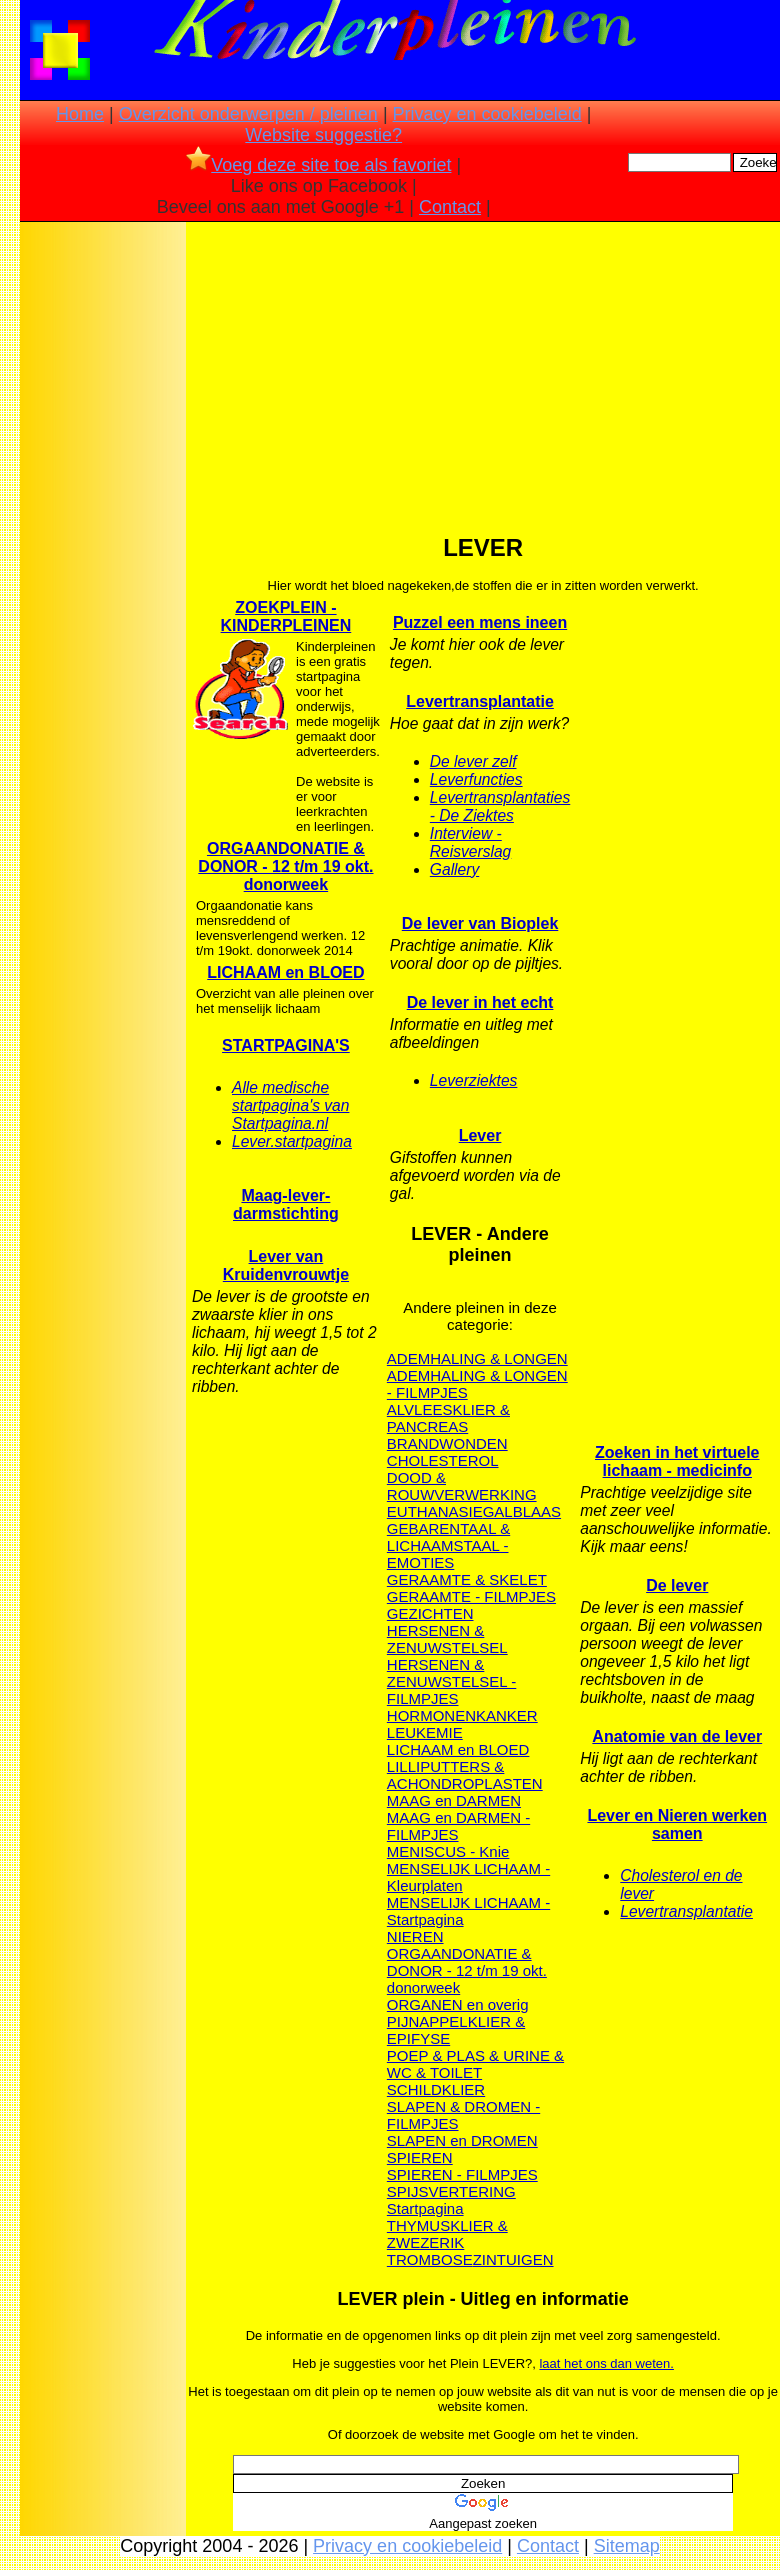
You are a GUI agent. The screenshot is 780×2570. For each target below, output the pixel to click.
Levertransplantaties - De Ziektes (500, 806)
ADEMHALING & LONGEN (477, 1358)
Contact (450, 207)
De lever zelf (473, 761)
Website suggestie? (323, 135)
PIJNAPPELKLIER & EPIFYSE (456, 2030)
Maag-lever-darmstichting (286, 1204)
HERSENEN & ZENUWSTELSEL (447, 1639)
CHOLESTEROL (443, 1460)
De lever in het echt (480, 1002)
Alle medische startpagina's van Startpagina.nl (290, 1105)
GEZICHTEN (430, 1613)
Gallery (454, 869)
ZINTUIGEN (513, 2259)
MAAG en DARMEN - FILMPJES (458, 1826)
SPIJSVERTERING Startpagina (451, 2200)
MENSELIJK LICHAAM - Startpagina (468, 1911)
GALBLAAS (522, 1511)
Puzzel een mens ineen (480, 622)
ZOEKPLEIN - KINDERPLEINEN (286, 616)
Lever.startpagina (292, 1141)
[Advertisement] (103, 541)
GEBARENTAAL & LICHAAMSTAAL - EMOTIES (448, 1545)
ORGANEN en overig (458, 2004)
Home (80, 114)
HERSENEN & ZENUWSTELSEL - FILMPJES (451, 1681)
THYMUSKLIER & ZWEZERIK (447, 2234)
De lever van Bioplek (480, 923)
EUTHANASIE (435, 1511)
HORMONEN (431, 1715)
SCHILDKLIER (436, 2089)
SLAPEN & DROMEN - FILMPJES (463, 2115)
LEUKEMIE (425, 1732)
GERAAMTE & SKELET (467, 1579)
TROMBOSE (430, 2259)
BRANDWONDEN (447, 1443)
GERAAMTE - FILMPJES (471, 1596)
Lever (480, 1135)
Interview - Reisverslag (470, 842)
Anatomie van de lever (677, 1736)
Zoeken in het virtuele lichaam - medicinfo (677, 1461)
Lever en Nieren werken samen (677, 1824)
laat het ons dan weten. (606, 2363)
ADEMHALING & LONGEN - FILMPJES (477, 1384)
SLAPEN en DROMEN (462, 2140)
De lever (677, 1585)
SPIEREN (420, 2157)
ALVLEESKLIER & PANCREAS (448, 1418)
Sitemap (627, 2546)
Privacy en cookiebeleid (487, 114)
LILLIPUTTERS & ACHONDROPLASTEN (465, 1775)
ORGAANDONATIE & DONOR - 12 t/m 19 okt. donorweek (285, 866)
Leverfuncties (476, 779)
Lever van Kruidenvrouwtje (286, 1265)
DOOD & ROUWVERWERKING (462, 1486)
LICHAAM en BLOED (285, 972)
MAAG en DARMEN (454, 1800)
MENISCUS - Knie (448, 1851)
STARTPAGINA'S (286, 1045)
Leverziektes (474, 1080)
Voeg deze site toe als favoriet (318, 165)
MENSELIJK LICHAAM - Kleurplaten (468, 1877)
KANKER (507, 1715)
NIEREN (415, 1936)
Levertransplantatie (480, 701)
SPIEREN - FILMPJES (462, 2174)
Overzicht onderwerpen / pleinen (248, 114)
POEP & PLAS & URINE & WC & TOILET (475, 2064)
